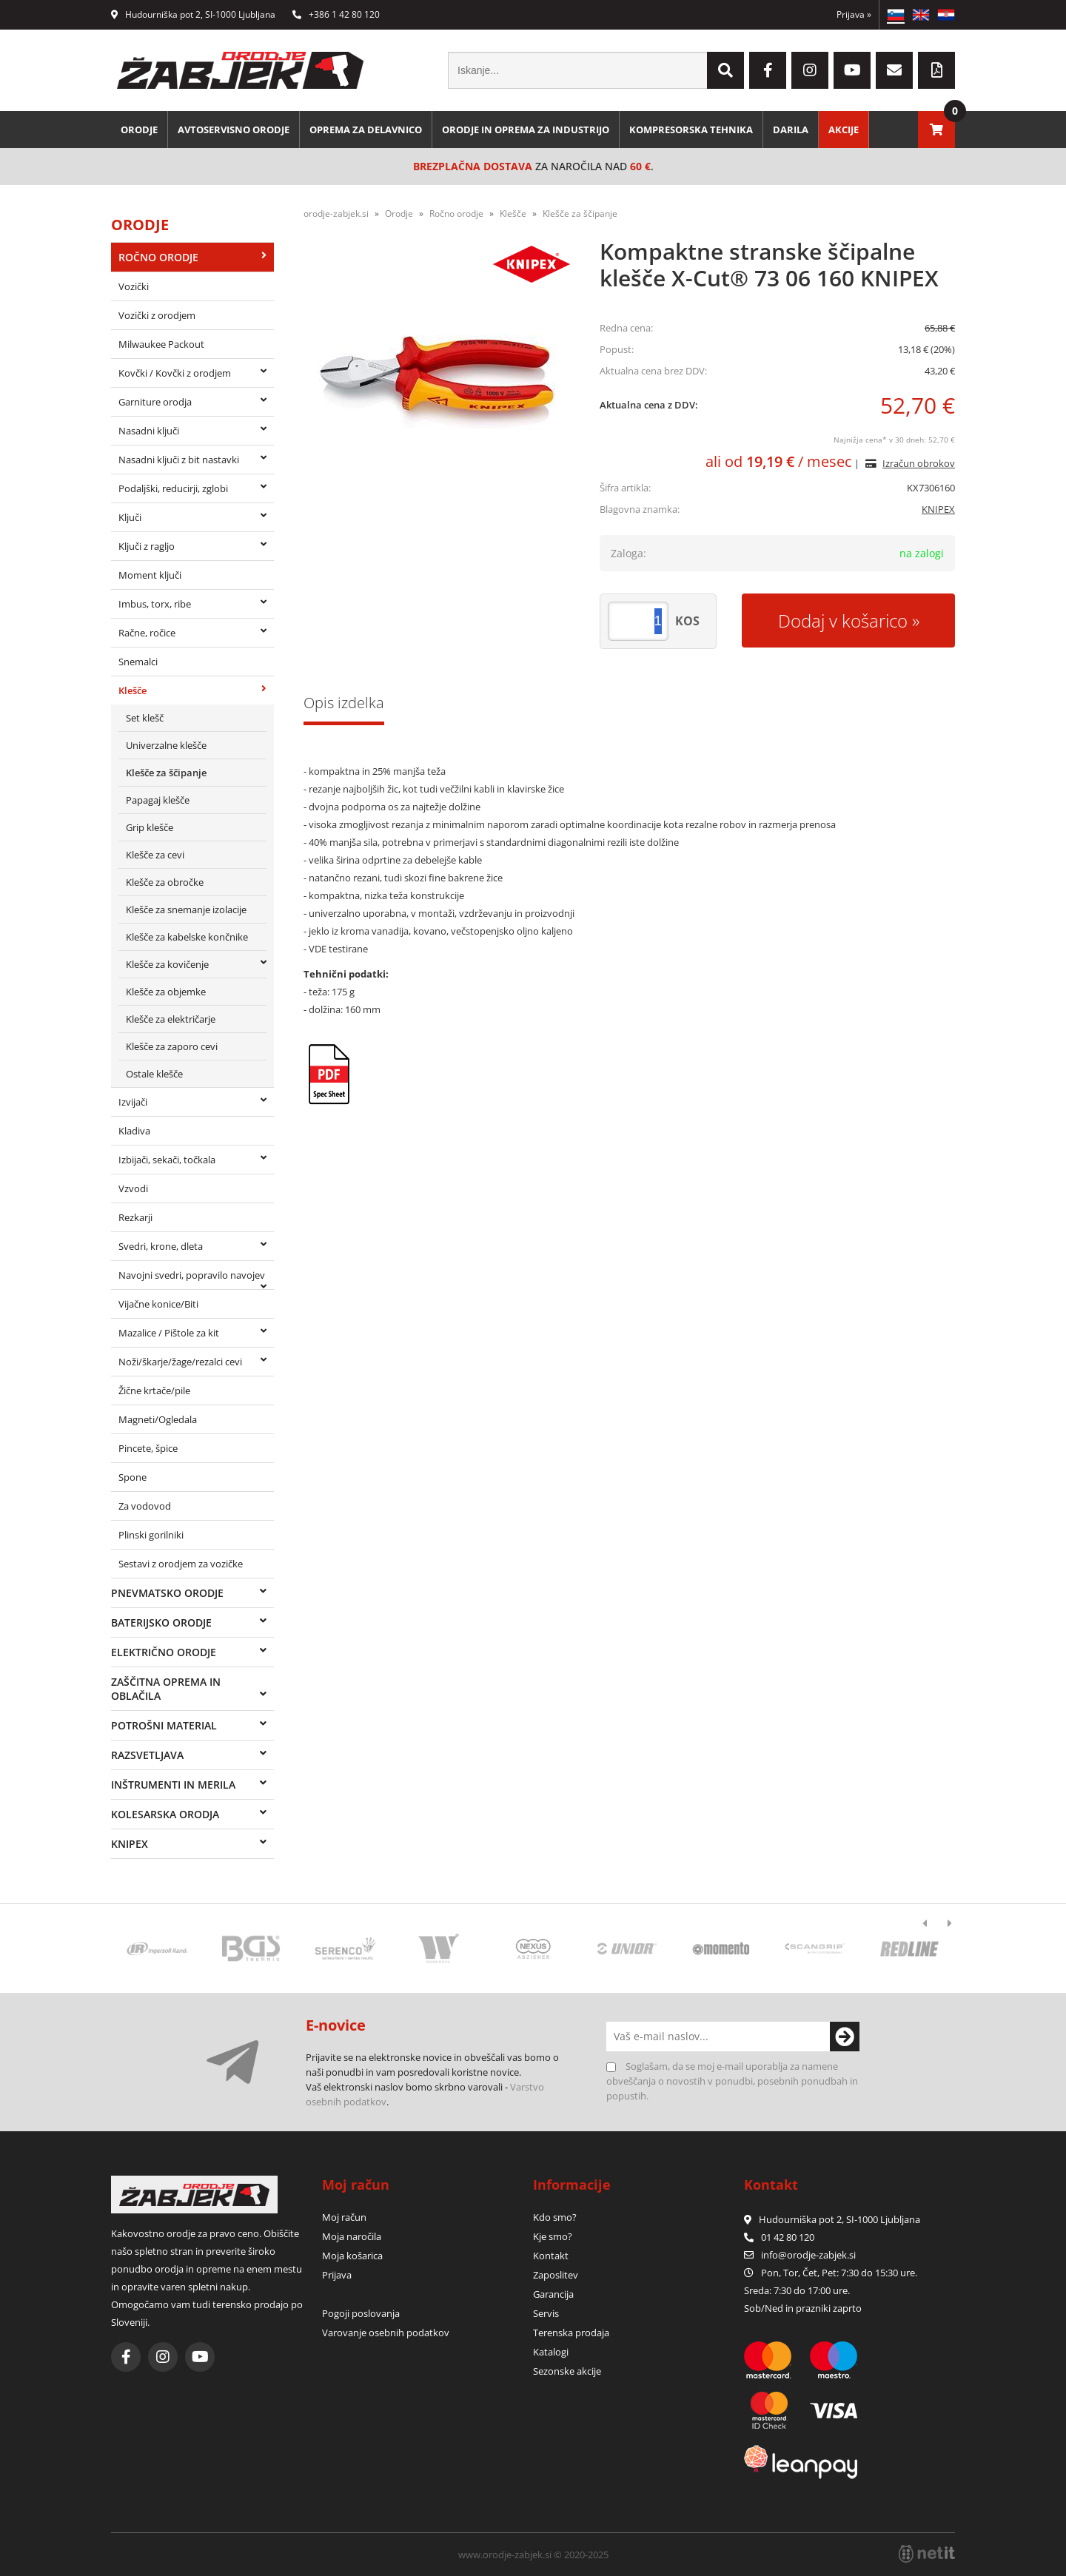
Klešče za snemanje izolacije (186, 909)
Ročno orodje (158, 257)
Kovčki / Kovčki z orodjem (174, 373)
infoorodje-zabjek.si (808, 2254)
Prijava (854, 14)
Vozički (133, 286)
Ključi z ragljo (146, 546)
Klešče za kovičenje (167, 964)
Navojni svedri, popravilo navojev (191, 1275)
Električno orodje (163, 1652)
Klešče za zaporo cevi (172, 1046)
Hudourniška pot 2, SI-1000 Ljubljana (193, 14)
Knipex (129, 1844)
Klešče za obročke (165, 882)
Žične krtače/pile (154, 1390)
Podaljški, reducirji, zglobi (173, 488)
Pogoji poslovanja (361, 2313)
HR (946, 15)
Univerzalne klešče (166, 745)
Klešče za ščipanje (166, 772)
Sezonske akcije (567, 2371)
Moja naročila (351, 2236)
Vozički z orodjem (156, 315)
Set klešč (145, 717)
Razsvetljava (147, 1755)
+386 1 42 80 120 (336, 14)
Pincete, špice (148, 1448)
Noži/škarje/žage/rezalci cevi (180, 1361)
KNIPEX (938, 509)
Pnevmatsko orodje (167, 1593)
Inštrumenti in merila (173, 1785)
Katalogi (551, 2351)
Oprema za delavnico (365, 129)
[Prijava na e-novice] (844, 2036)
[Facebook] (767, 70)
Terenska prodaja (571, 2332)
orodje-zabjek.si (336, 213)
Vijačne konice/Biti (158, 1304)
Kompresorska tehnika (691, 129)
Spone (132, 1477)
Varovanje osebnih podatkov (385, 2332)
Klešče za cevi (155, 854)
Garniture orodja (155, 401)
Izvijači (132, 1102)
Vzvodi (133, 1188)
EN (921, 15)
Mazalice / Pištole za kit (168, 1332)
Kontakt (551, 2255)
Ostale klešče (154, 1073)
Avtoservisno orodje (233, 129)
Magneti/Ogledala (157, 1419)
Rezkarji (135, 1217)
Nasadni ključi (148, 430)
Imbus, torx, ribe (154, 604)
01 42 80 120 (779, 2237)
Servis (546, 2313)
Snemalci (138, 661)
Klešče (132, 690)
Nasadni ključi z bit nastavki (178, 459)
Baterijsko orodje (161, 1622)
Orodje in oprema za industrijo (525, 129)
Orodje (139, 129)
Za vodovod (144, 1506)
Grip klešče (149, 827)
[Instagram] (809, 70)
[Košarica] (936, 129)
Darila (790, 129)
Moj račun (344, 2217)
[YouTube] (852, 70)
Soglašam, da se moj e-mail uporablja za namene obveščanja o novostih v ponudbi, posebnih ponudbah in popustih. (732, 2080)
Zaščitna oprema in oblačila (166, 1689)
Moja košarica (352, 2255)
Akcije (843, 129)
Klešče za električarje (170, 1019)
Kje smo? (552, 2236)
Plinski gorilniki (151, 1534)
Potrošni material (164, 1725)
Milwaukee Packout (161, 344)
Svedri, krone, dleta (160, 1246)
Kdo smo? (555, 2217)
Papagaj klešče (158, 800)
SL (896, 15)
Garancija (553, 2294)
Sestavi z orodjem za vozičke (180, 1563)
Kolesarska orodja (165, 1814)
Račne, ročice (146, 632)
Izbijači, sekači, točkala (166, 1159)
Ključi (129, 517)
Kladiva (134, 1130)
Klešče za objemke (166, 991)
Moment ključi (149, 575)
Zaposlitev (555, 2274)
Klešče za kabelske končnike (187, 937)
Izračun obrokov (918, 463)
